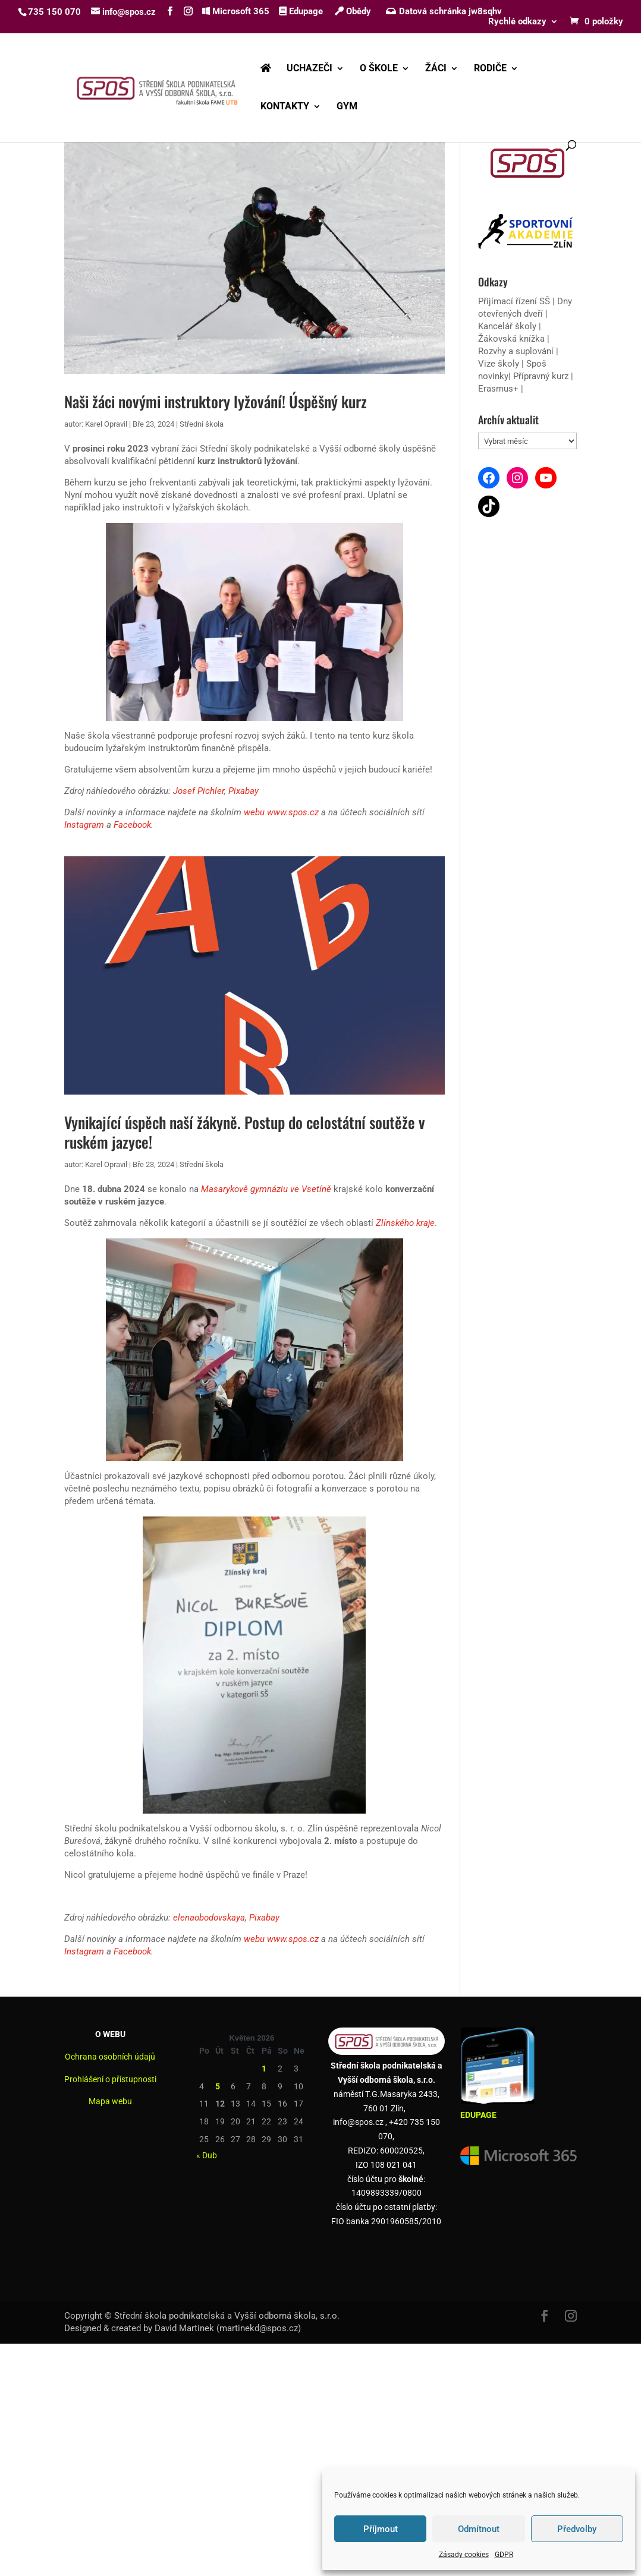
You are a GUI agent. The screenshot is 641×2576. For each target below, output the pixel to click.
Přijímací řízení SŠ (514, 301)
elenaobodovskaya (209, 1917)
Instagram (84, 824)
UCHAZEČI (309, 69)
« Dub (206, 2155)
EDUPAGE (478, 2115)
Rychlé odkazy (517, 22)
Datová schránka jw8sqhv (444, 11)
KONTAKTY (284, 107)
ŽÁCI (436, 69)
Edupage (301, 11)
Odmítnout (478, 2529)
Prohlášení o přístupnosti (110, 2079)
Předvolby (576, 2529)
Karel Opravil (106, 424)
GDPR (504, 2554)
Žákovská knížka (511, 338)
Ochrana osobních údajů (110, 2056)
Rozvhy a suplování (517, 351)
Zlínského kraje (405, 1223)
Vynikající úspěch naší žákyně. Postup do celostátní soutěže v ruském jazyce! (244, 1132)
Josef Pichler (198, 791)
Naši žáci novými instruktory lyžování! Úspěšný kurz (215, 401)
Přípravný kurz (540, 376)
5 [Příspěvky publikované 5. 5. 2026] (217, 2086)
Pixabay (243, 791)
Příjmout (380, 2529)
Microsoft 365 (235, 11)
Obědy (353, 11)
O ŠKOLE (379, 69)
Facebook (132, 824)
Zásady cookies (464, 2554)
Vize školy (499, 363)
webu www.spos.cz (281, 812)
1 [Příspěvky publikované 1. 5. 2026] (264, 2068)
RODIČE (490, 69)
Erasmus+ (498, 388)
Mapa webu (110, 2101)
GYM (347, 107)
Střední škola (202, 424)
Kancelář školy (507, 326)
